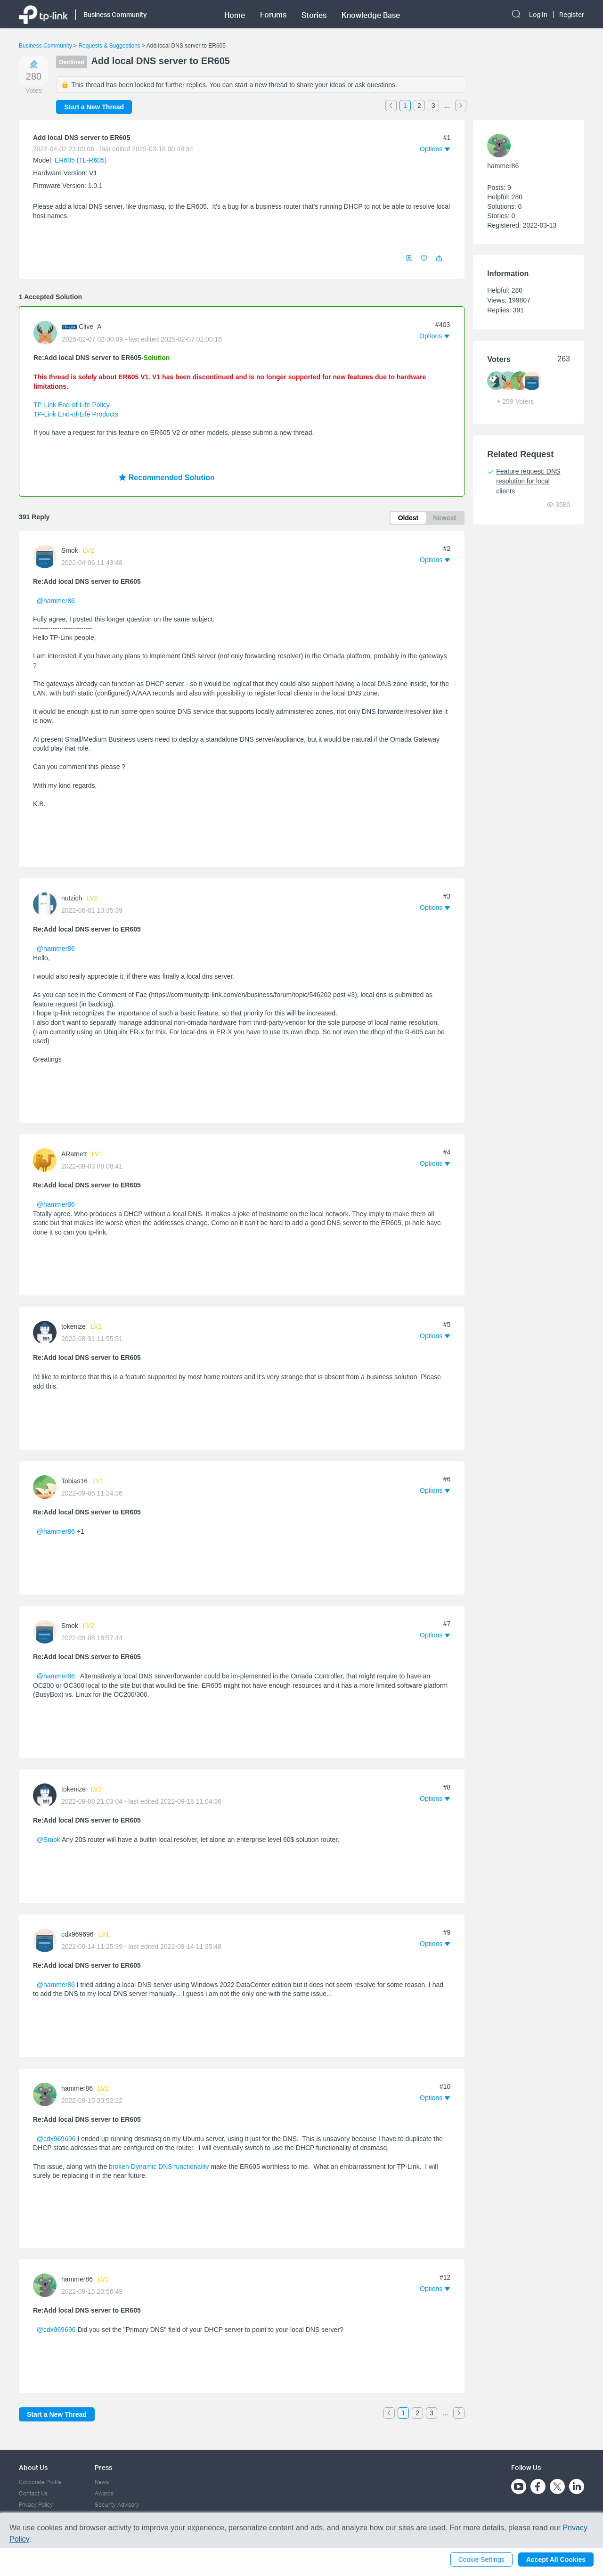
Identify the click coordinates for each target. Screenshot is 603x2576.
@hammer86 (56, 601)
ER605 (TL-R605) (81, 160)
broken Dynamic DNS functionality (159, 2166)
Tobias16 (74, 1481)
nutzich (71, 898)
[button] (439, 258)
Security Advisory (117, 2504)
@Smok (48, 1839)
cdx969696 (77, 1934)
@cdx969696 (56, 2139)
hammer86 (77, 2088)
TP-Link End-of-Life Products (75, 414)
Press (103, 2467)
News (102, 2482)
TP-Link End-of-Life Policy (71, 405)
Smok (69, 550)
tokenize (73, 1326)
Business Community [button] (115, 14)
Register (571, 14)
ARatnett (74, 1154)
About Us (33, 2467)
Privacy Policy (36, 2504)
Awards (104, 2493)
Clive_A (90, 326)
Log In (538, 14)
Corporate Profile (40, 2482)
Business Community (45, 45)
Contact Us (33, 2493)
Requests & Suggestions (109, 45)
